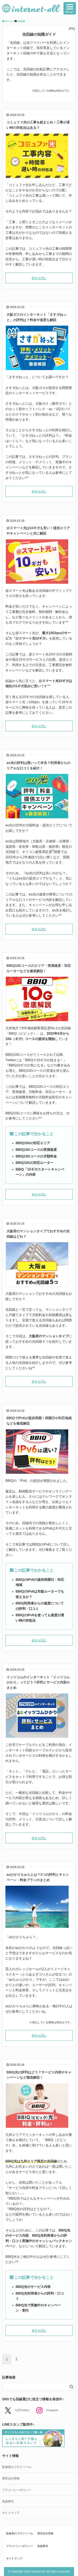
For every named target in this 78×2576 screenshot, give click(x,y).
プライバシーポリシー (16, 2490)
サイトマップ (11, 2512)
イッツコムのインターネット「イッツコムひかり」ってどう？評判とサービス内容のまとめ (38, 1682)
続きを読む (39, 278)
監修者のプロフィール (16, 2467)
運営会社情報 (11, 2478)
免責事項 (8, 2501)
